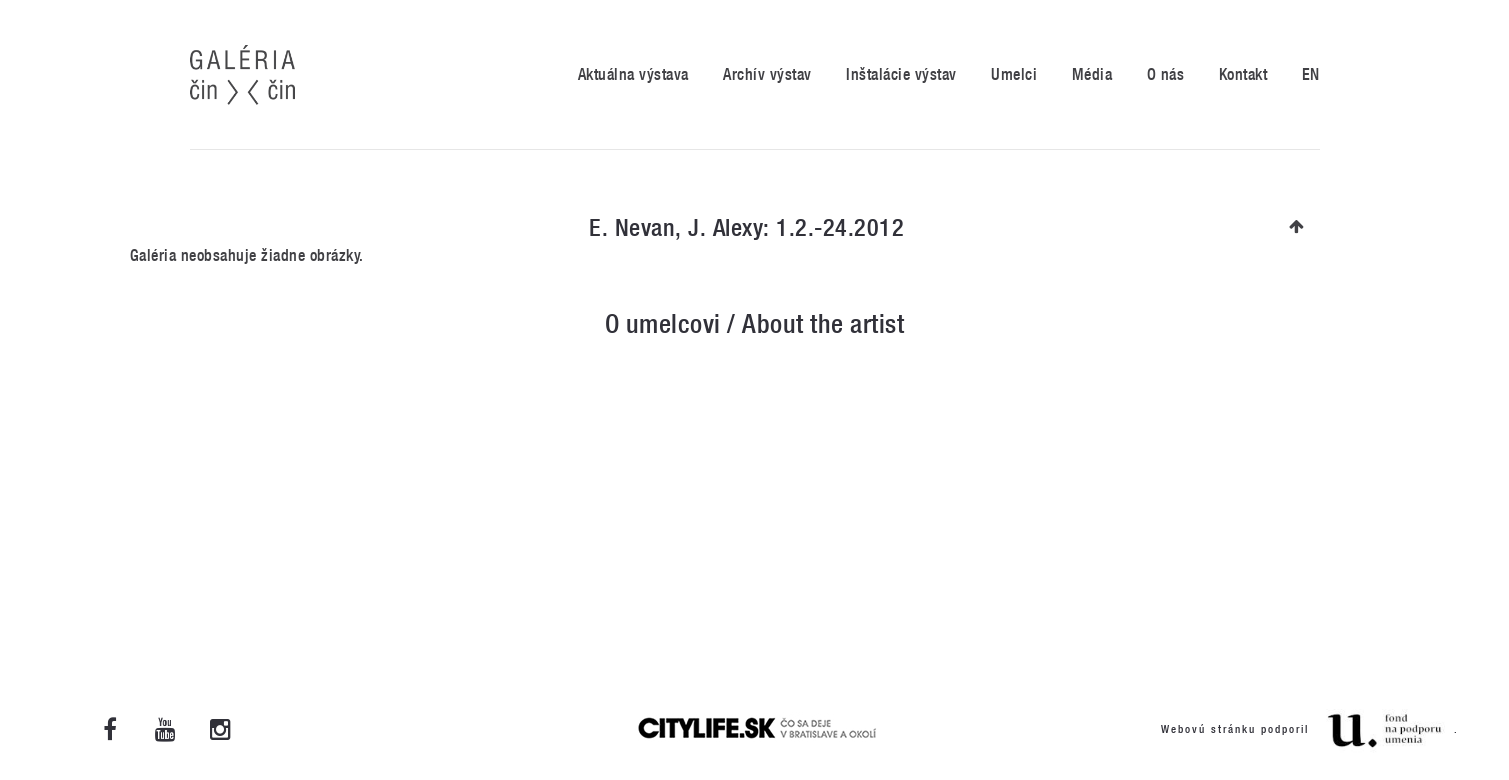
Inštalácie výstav (901, 74)
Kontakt (1243, 74)
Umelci (1014, 74)
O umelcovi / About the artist (755, 323)
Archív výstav (767, 74)
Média (1092, 74)
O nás (1166, 74)
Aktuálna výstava (633, 74)
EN (1311, 74)
